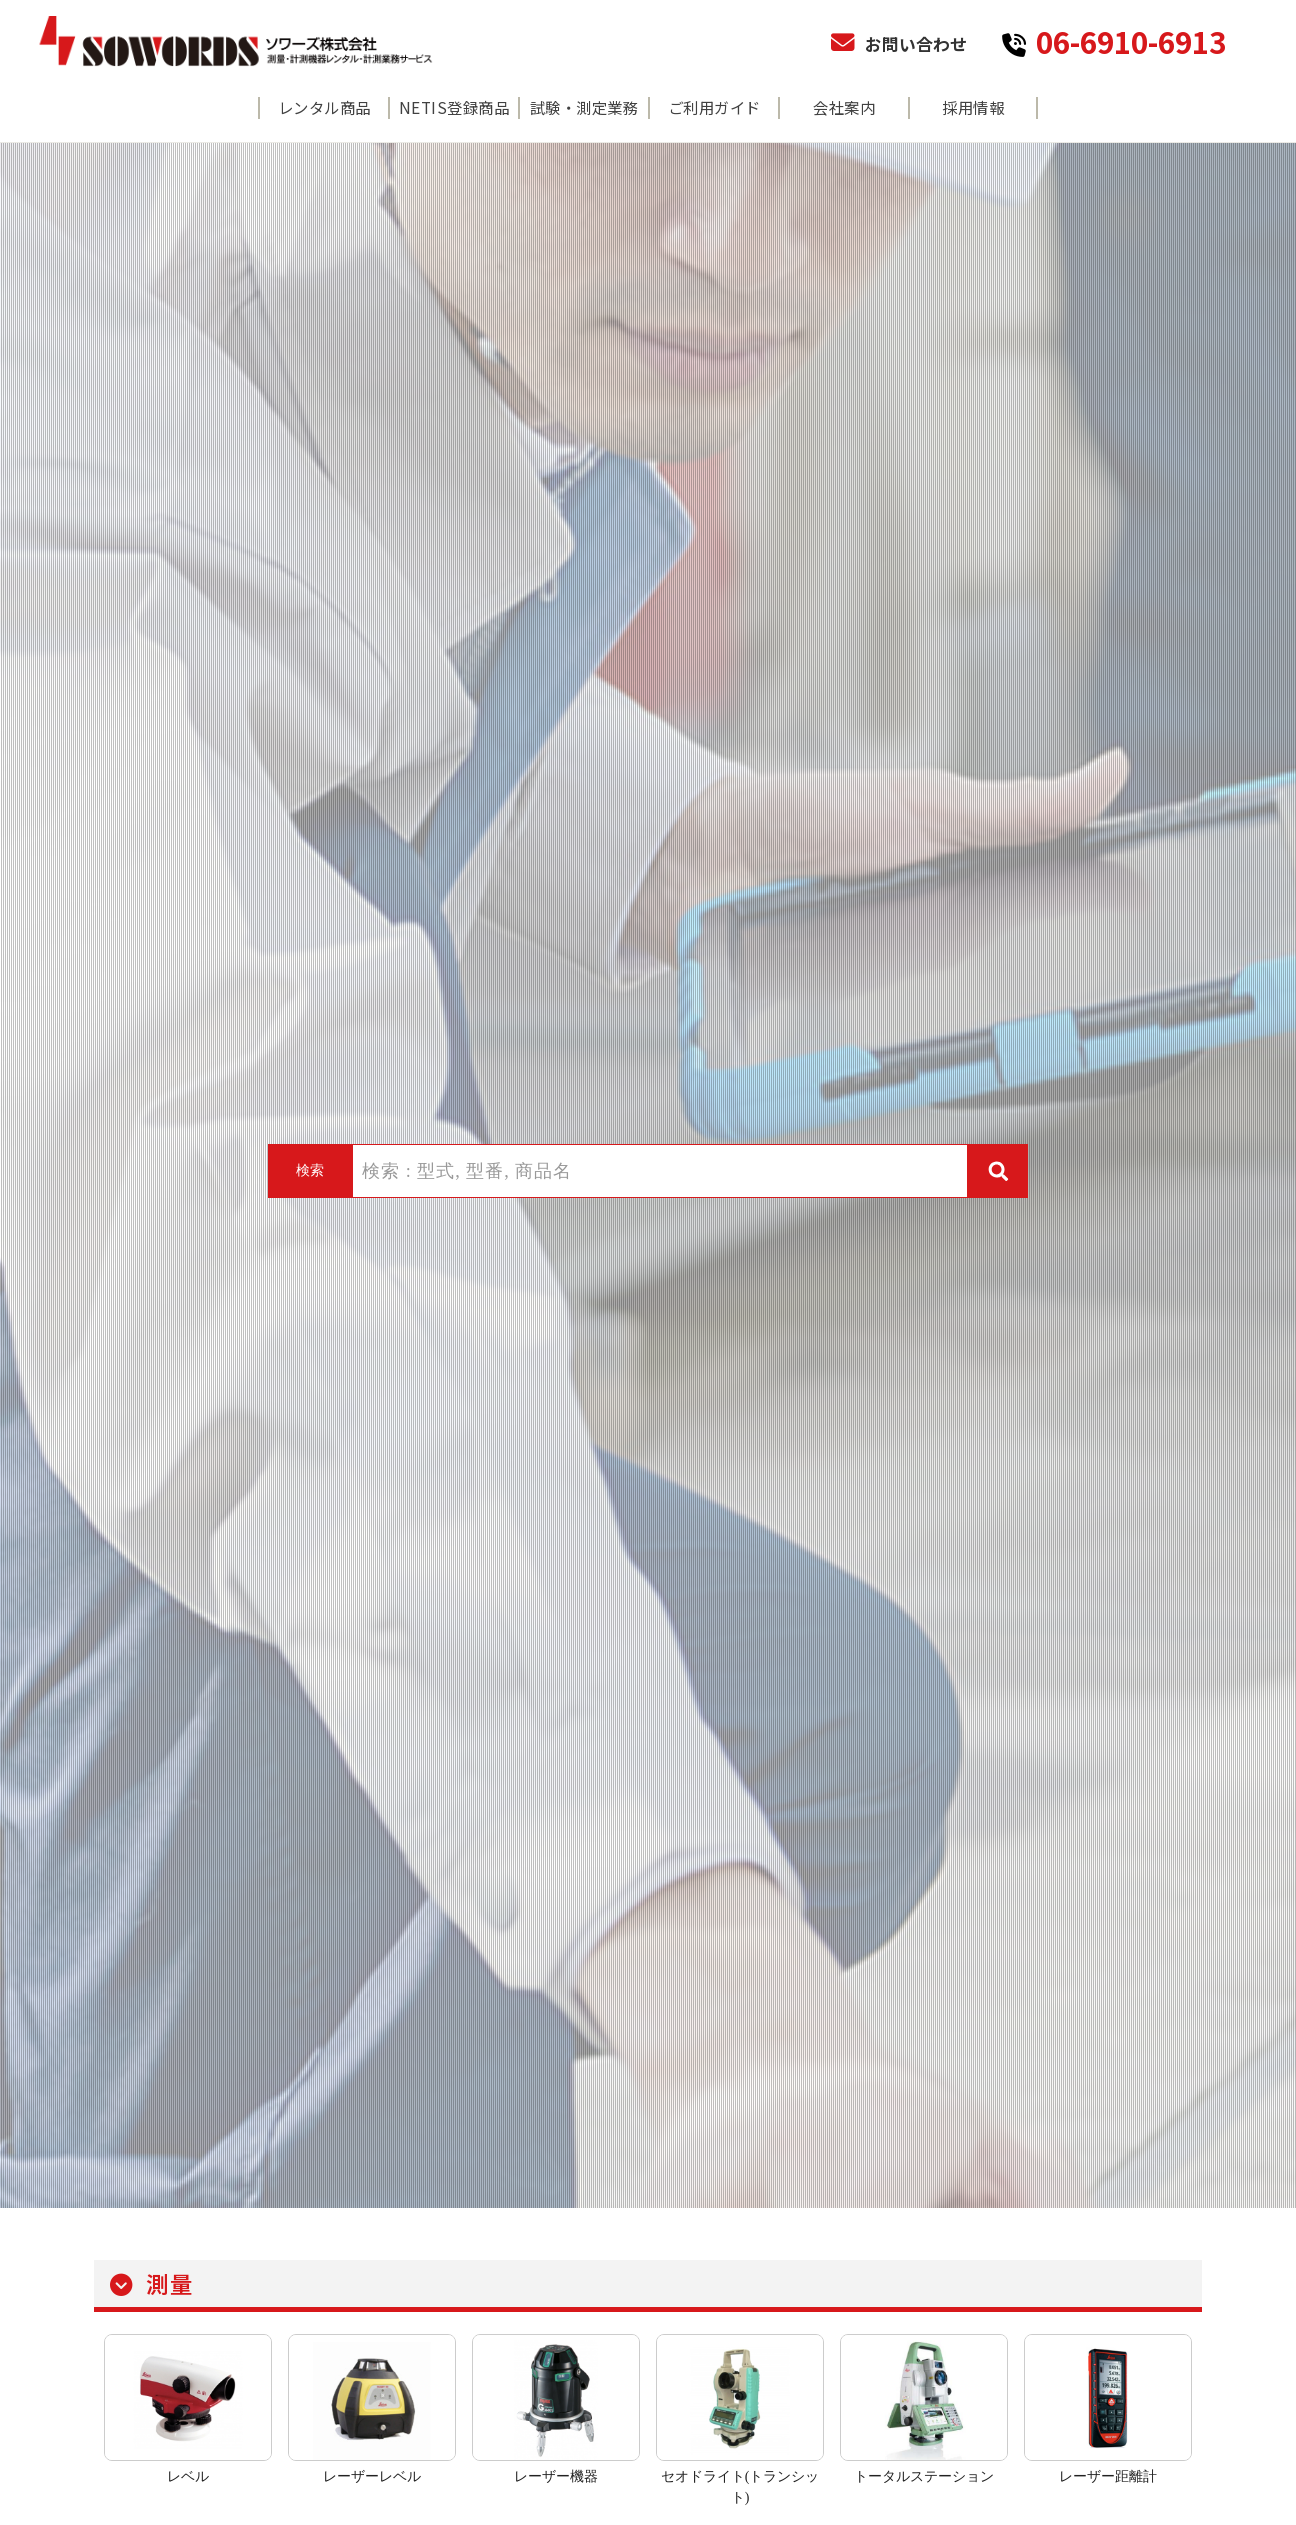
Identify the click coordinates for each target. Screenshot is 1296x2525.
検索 (310, 1170)
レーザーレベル (372, 2476)
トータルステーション (924, 2476)
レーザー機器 (556, 2476)
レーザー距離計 (1108, 2476)
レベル (188, 2476)
